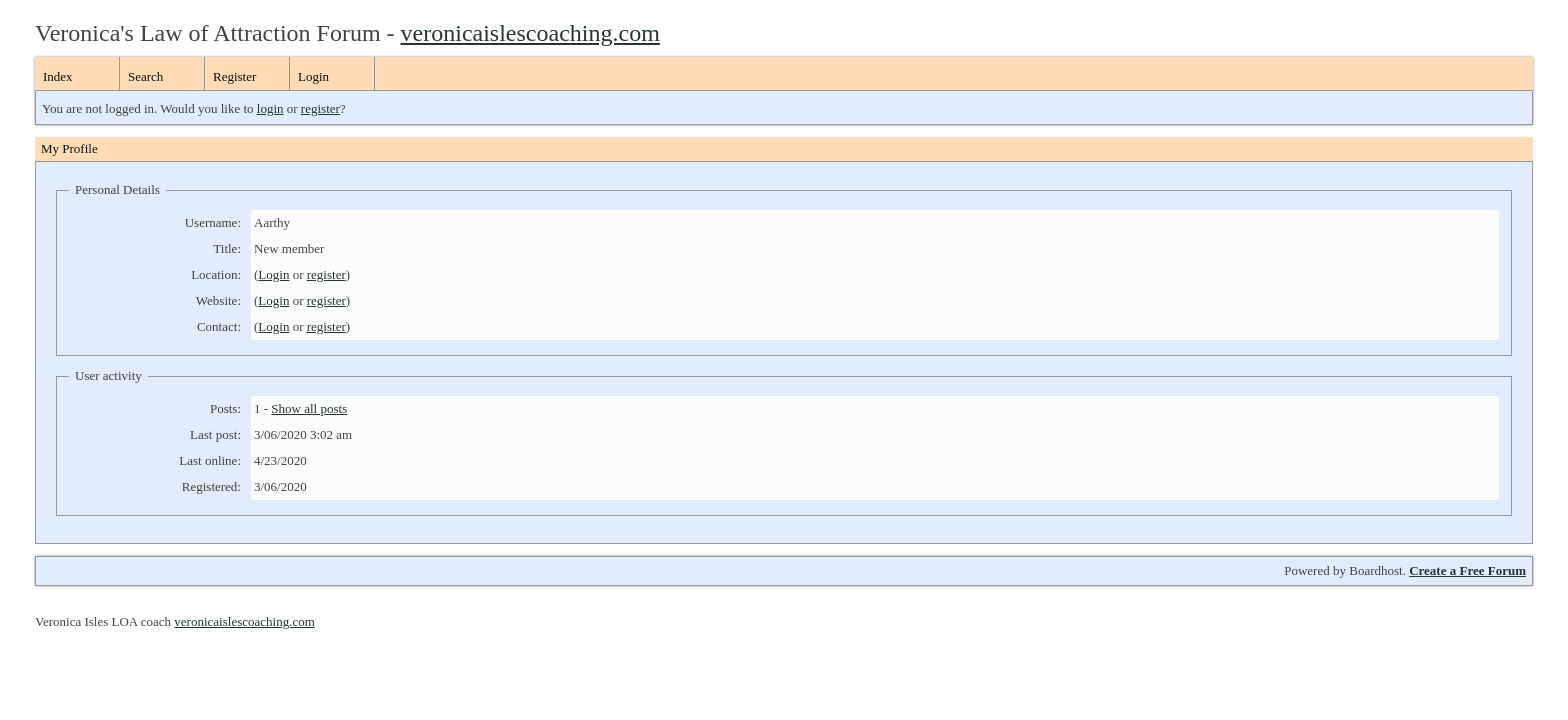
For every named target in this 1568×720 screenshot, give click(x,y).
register (320, 108)
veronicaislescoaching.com (530, 33)
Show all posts (309, 408)
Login (313, 76)
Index (58, 76)
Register (234, 76)
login (270, 108)
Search (145, 76)
